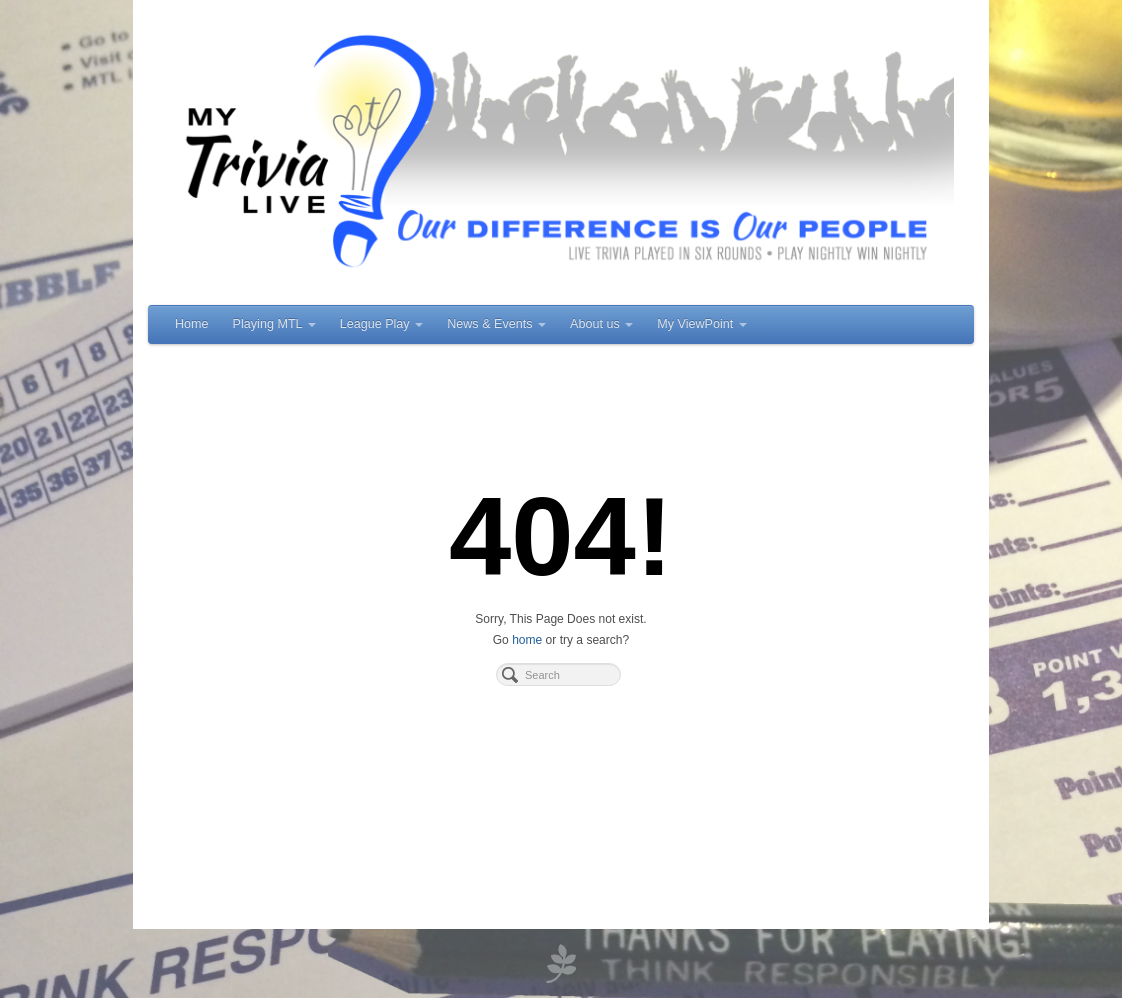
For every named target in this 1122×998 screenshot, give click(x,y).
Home (192, 324)
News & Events (496, 324)
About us (601, 324)
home (527, 640)
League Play (382, 324)
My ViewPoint (702, 324)
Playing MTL (274, 324)
